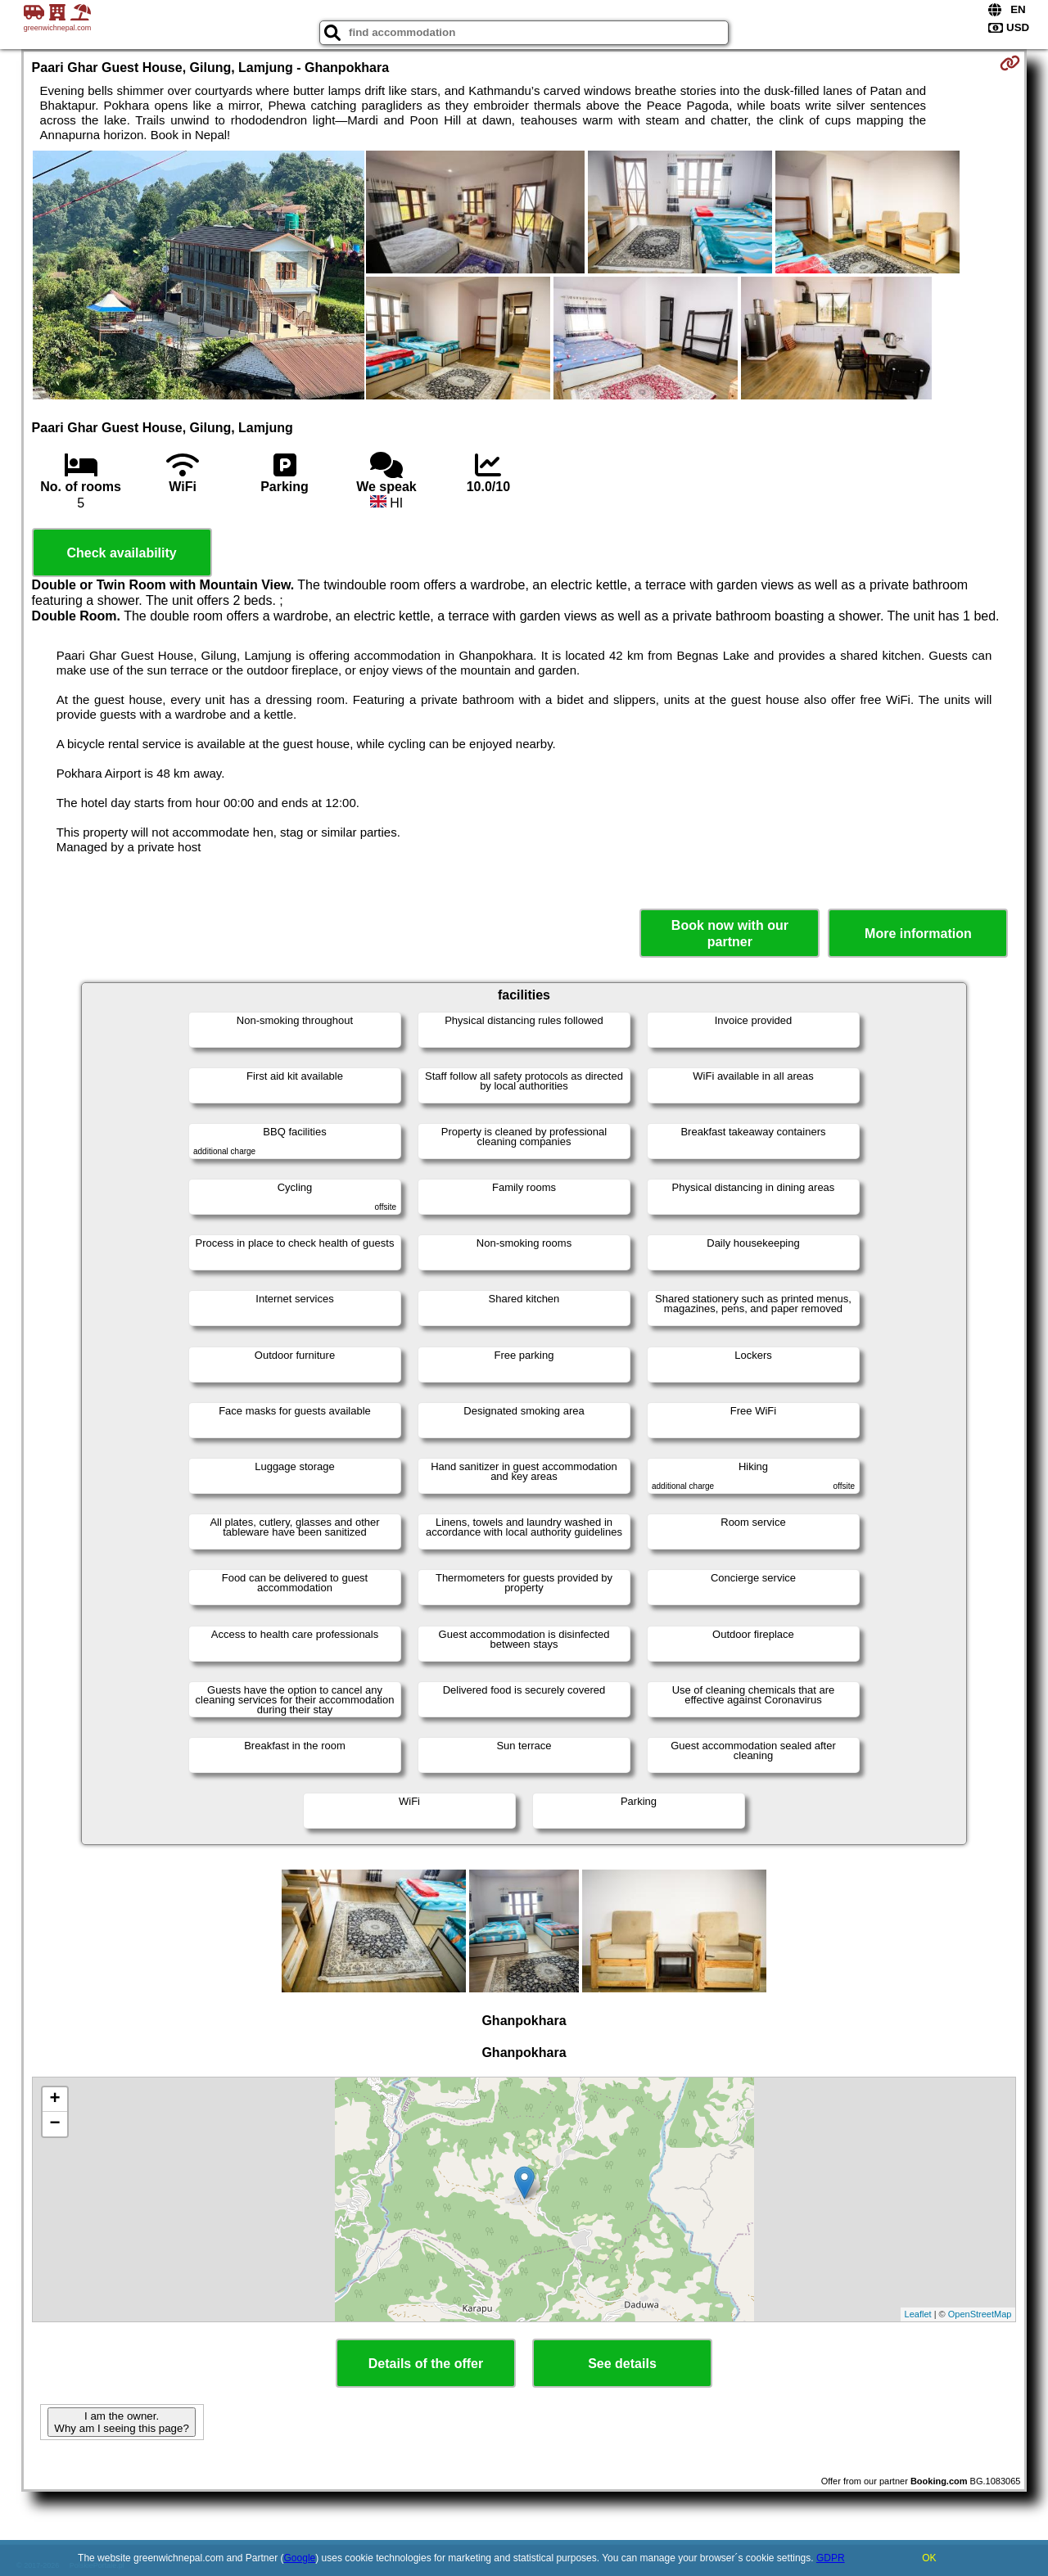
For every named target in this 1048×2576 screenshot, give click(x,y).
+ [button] (54, 2099)
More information (918, 934)
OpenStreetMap (980, 2314)
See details (622, 2364)
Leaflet (918, 2314)
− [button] (54, 2124)
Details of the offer (425, 2364)
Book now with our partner (729, 933)
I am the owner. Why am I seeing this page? (121, 2422)
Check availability (121, 553)
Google (300, 2558)
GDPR (830, 2558)
